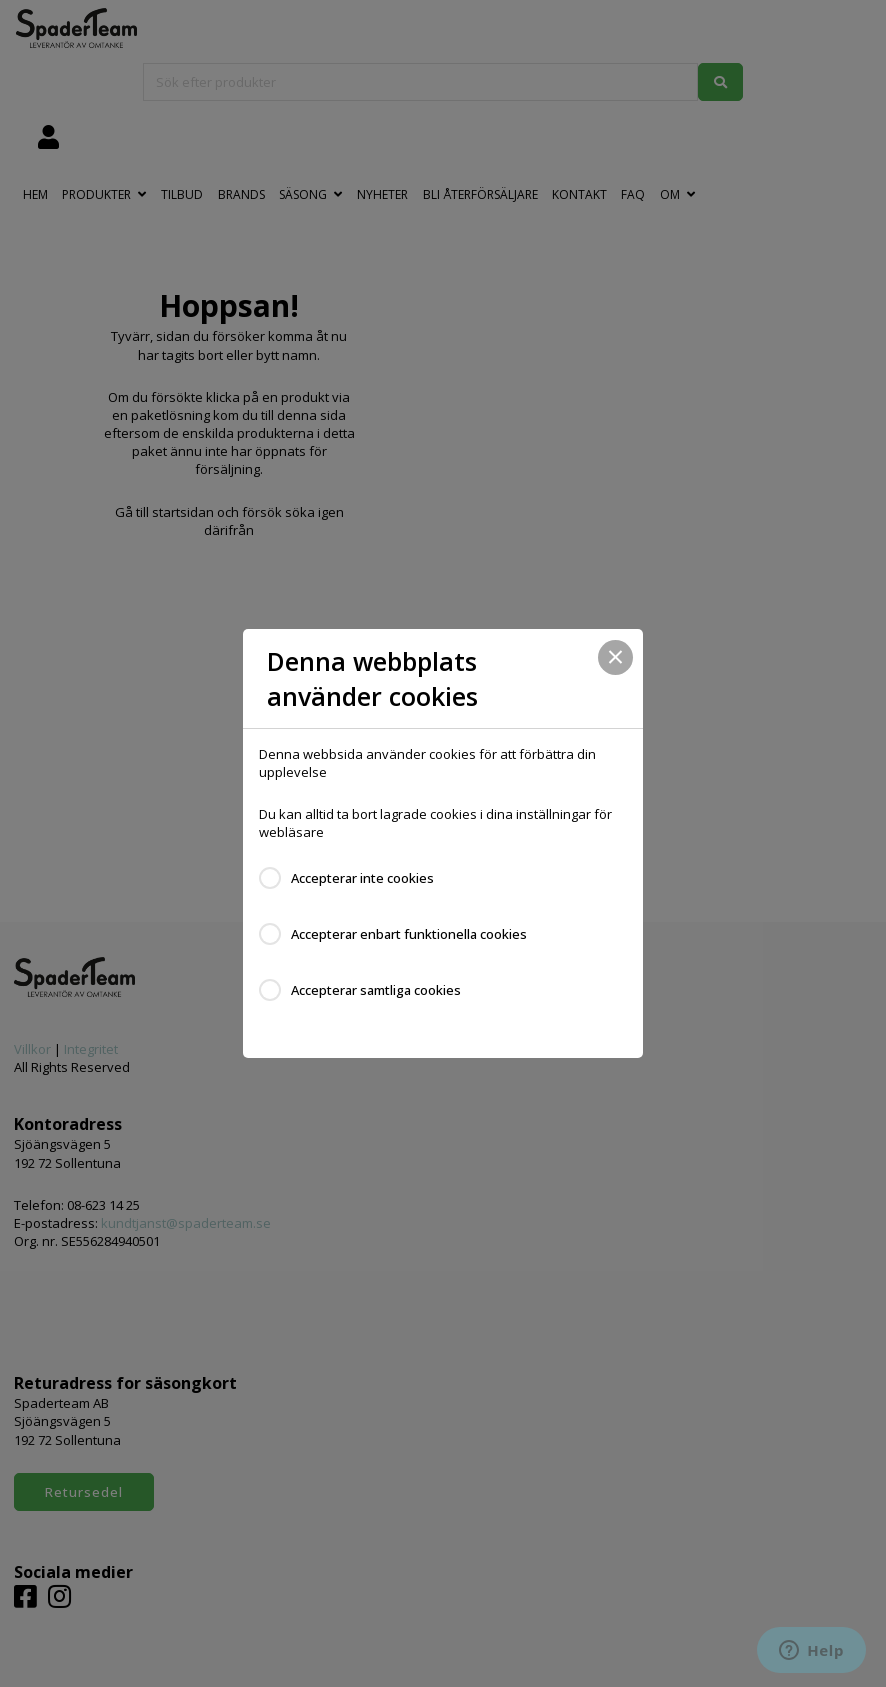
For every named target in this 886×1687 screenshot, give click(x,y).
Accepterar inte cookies (362, 878)
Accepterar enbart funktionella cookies (409, 934)
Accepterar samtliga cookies (376, 990)
